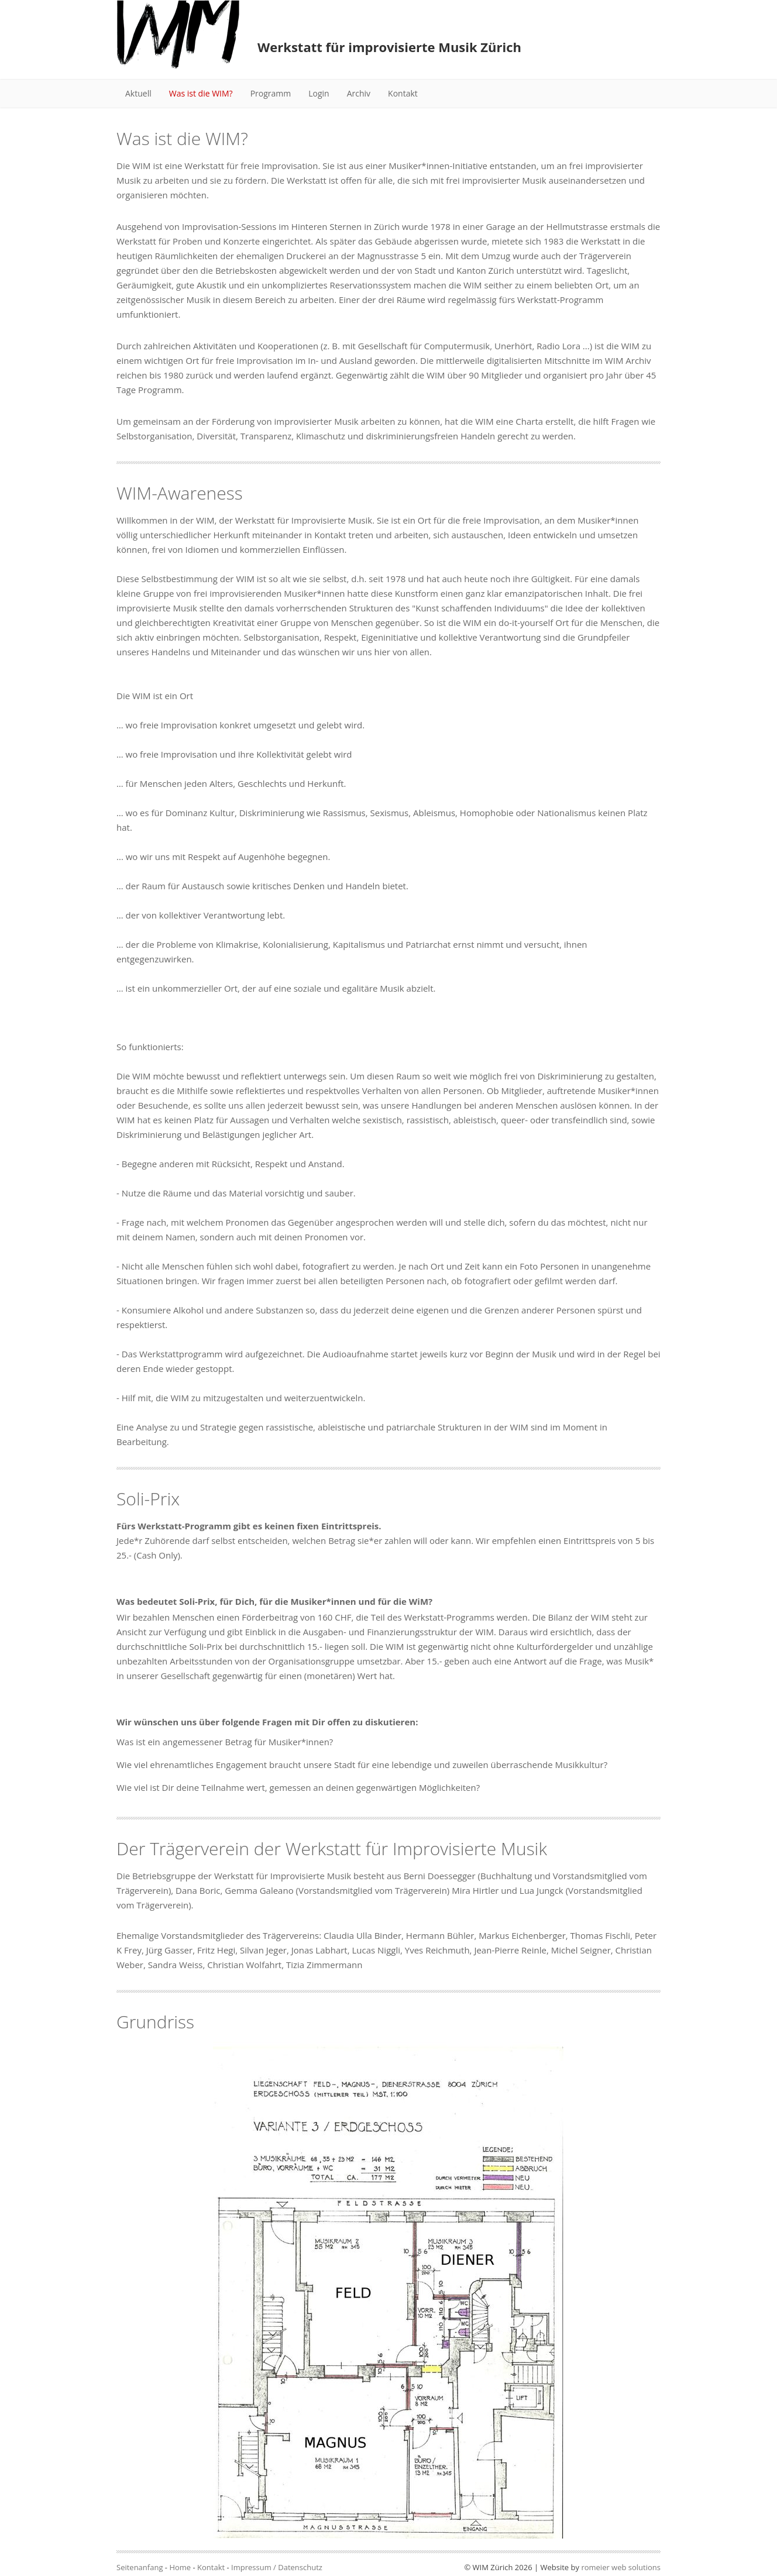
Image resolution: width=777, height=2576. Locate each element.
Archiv (358, 93)
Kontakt (403, 93)
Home (180, 2567)
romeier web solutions (621, 2567)
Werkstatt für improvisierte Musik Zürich (389, 47)
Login (318, 93)
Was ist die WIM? (201, 93)
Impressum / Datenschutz (276, 2567)
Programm (270, 93)
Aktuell (138, 93)
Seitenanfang (139, 2567)
